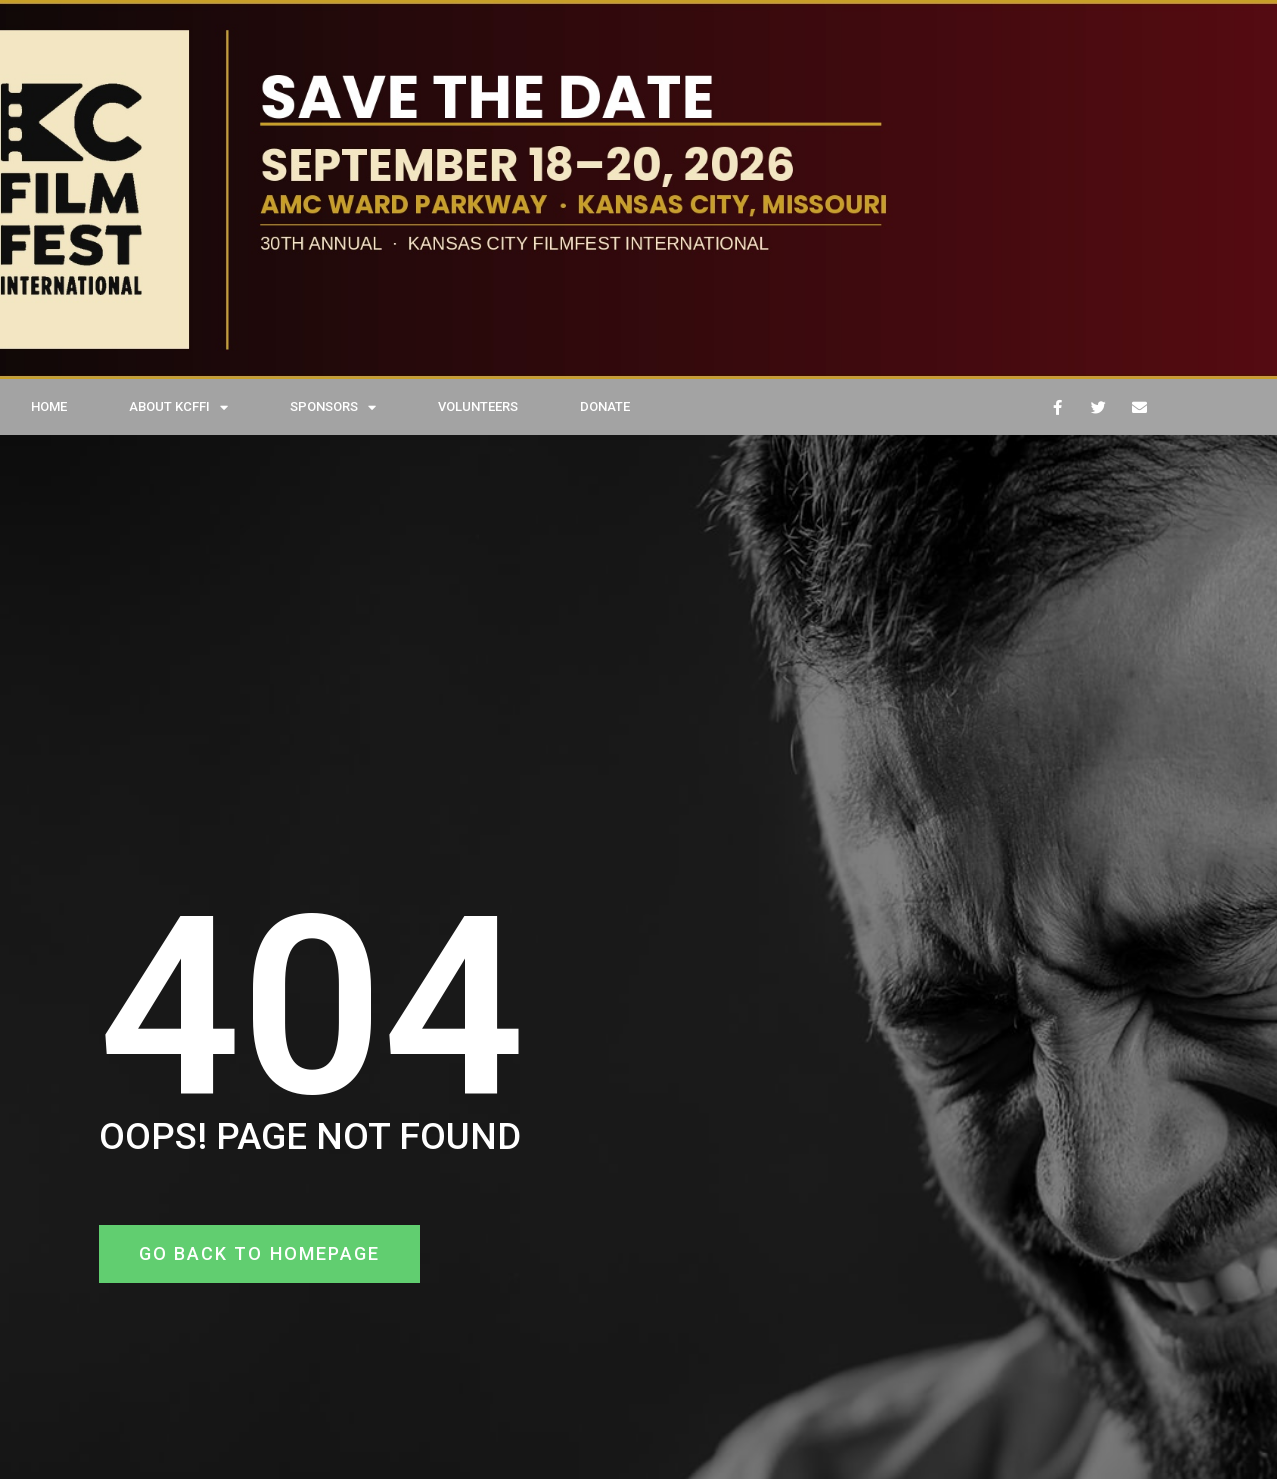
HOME (49, 406)
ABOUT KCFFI (178, 407)
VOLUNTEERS (478, 406)
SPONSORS (333, 407)
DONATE (605, 406)
